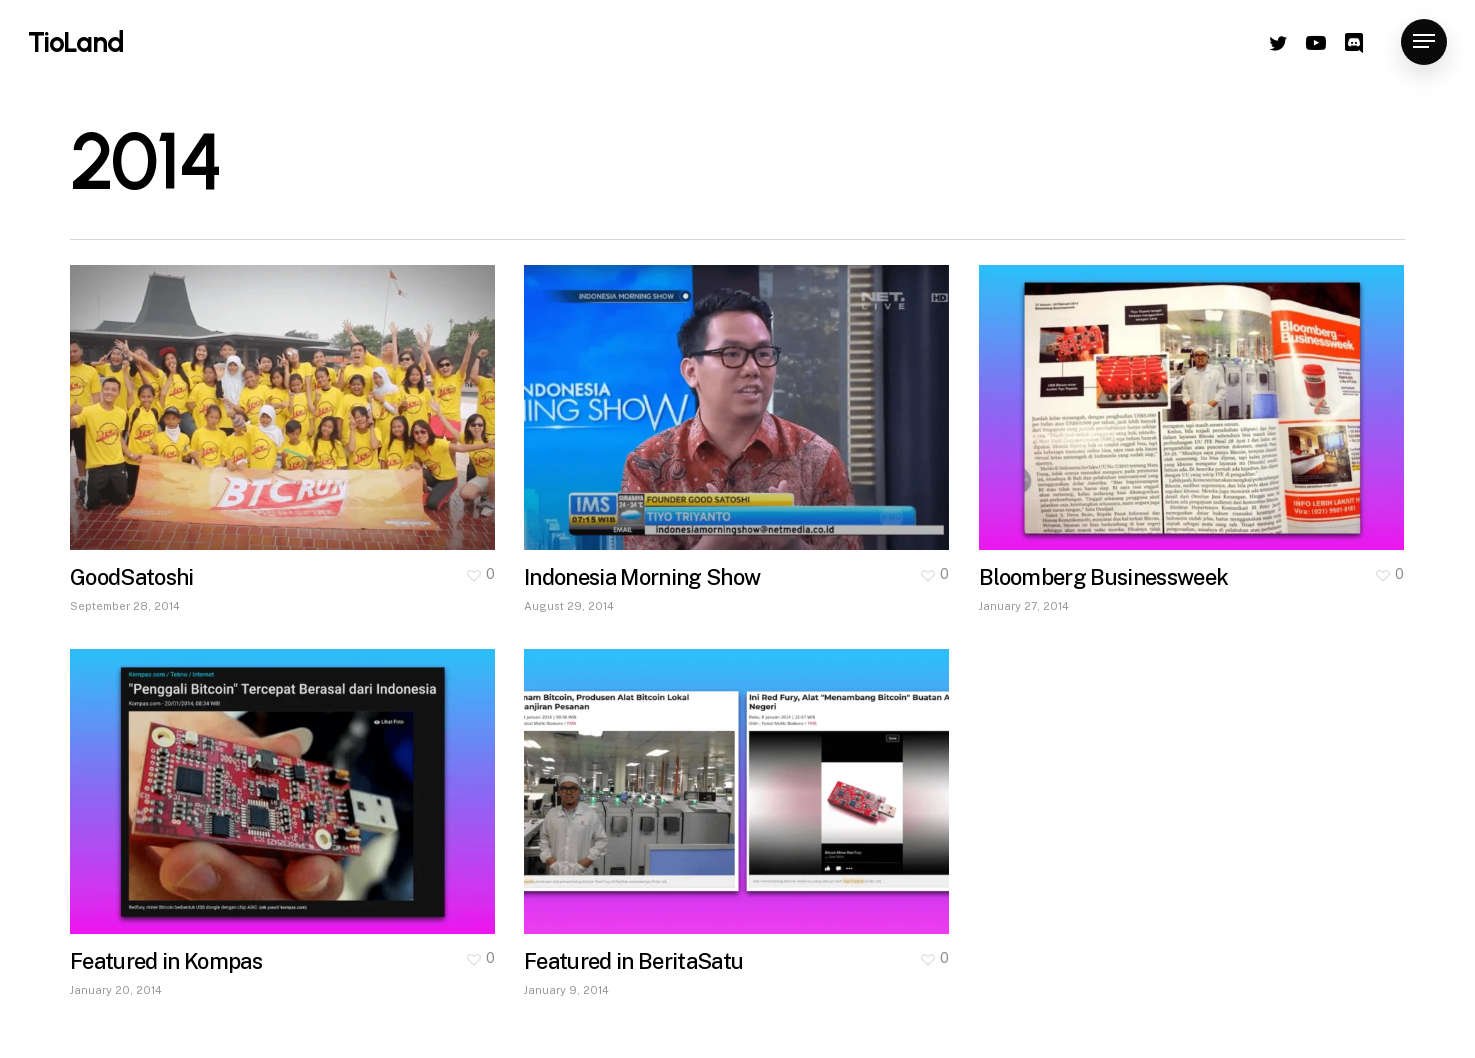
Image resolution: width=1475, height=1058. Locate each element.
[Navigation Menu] (1424, 42)
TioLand (76, 42)
